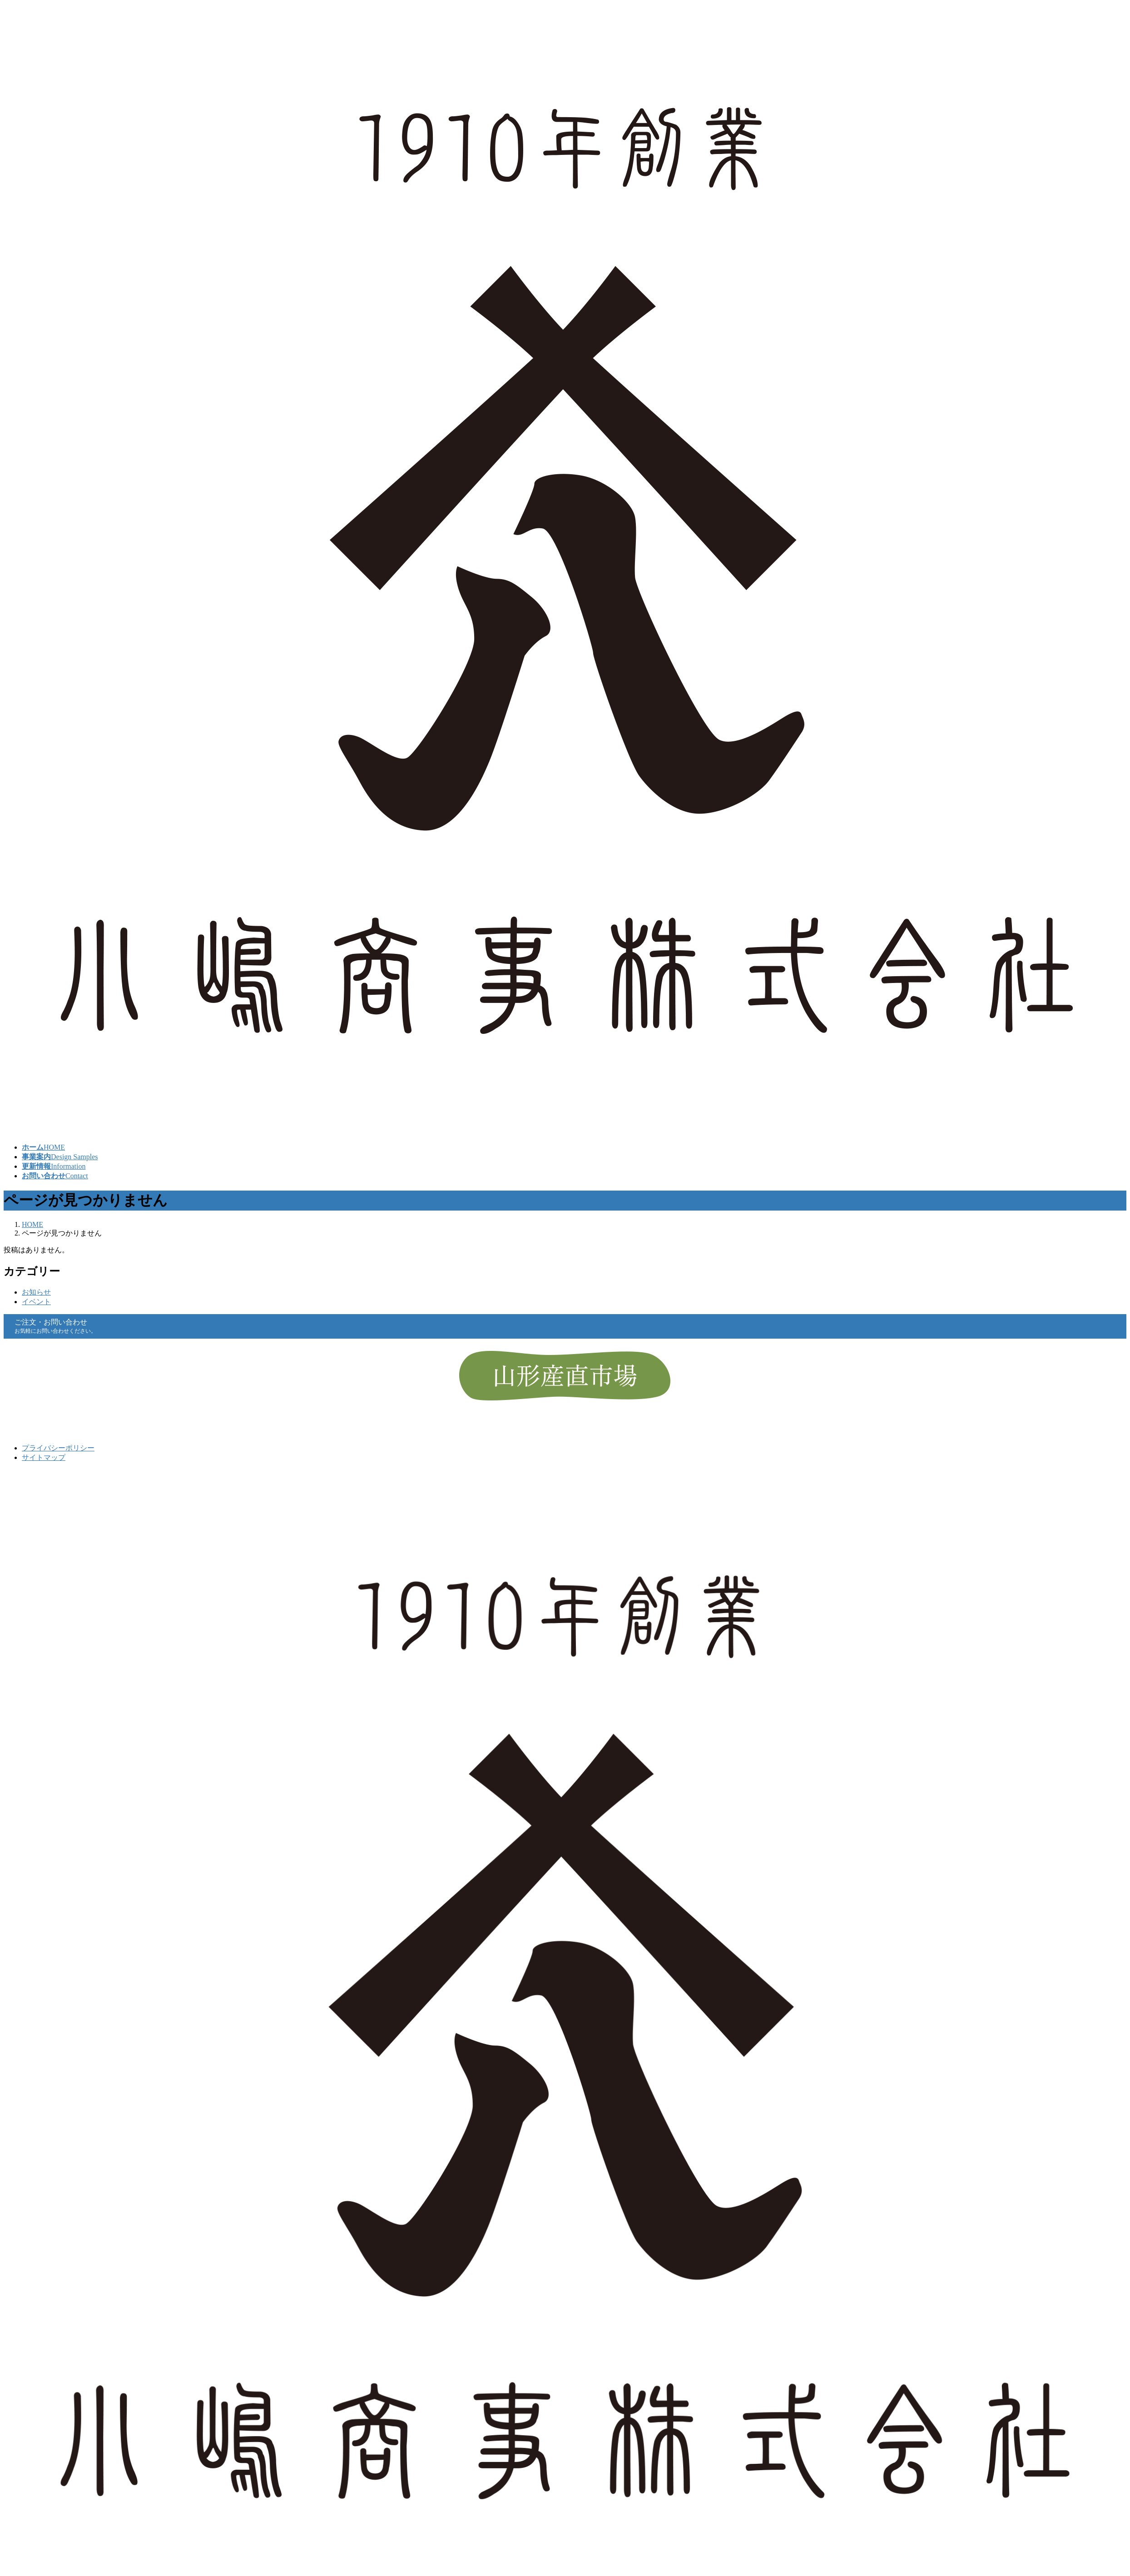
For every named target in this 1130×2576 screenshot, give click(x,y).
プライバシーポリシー (58, 1448)
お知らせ (36, 1292)
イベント (36, 1301)
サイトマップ (43, 1457)
